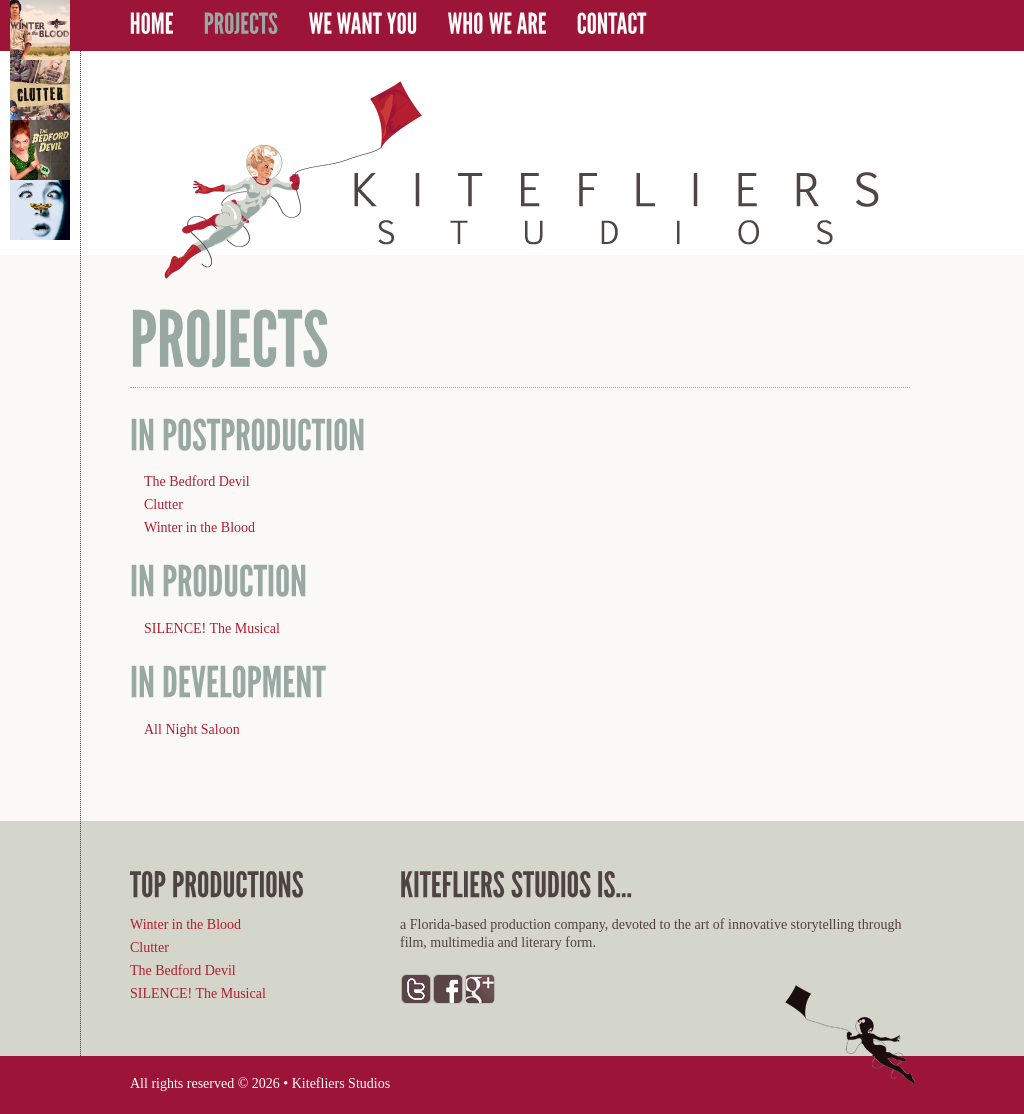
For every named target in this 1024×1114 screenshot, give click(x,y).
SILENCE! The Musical (212, 628)
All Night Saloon (192, 729)
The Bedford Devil (197, 481)
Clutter (163, 504)
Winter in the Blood (199, 527)
